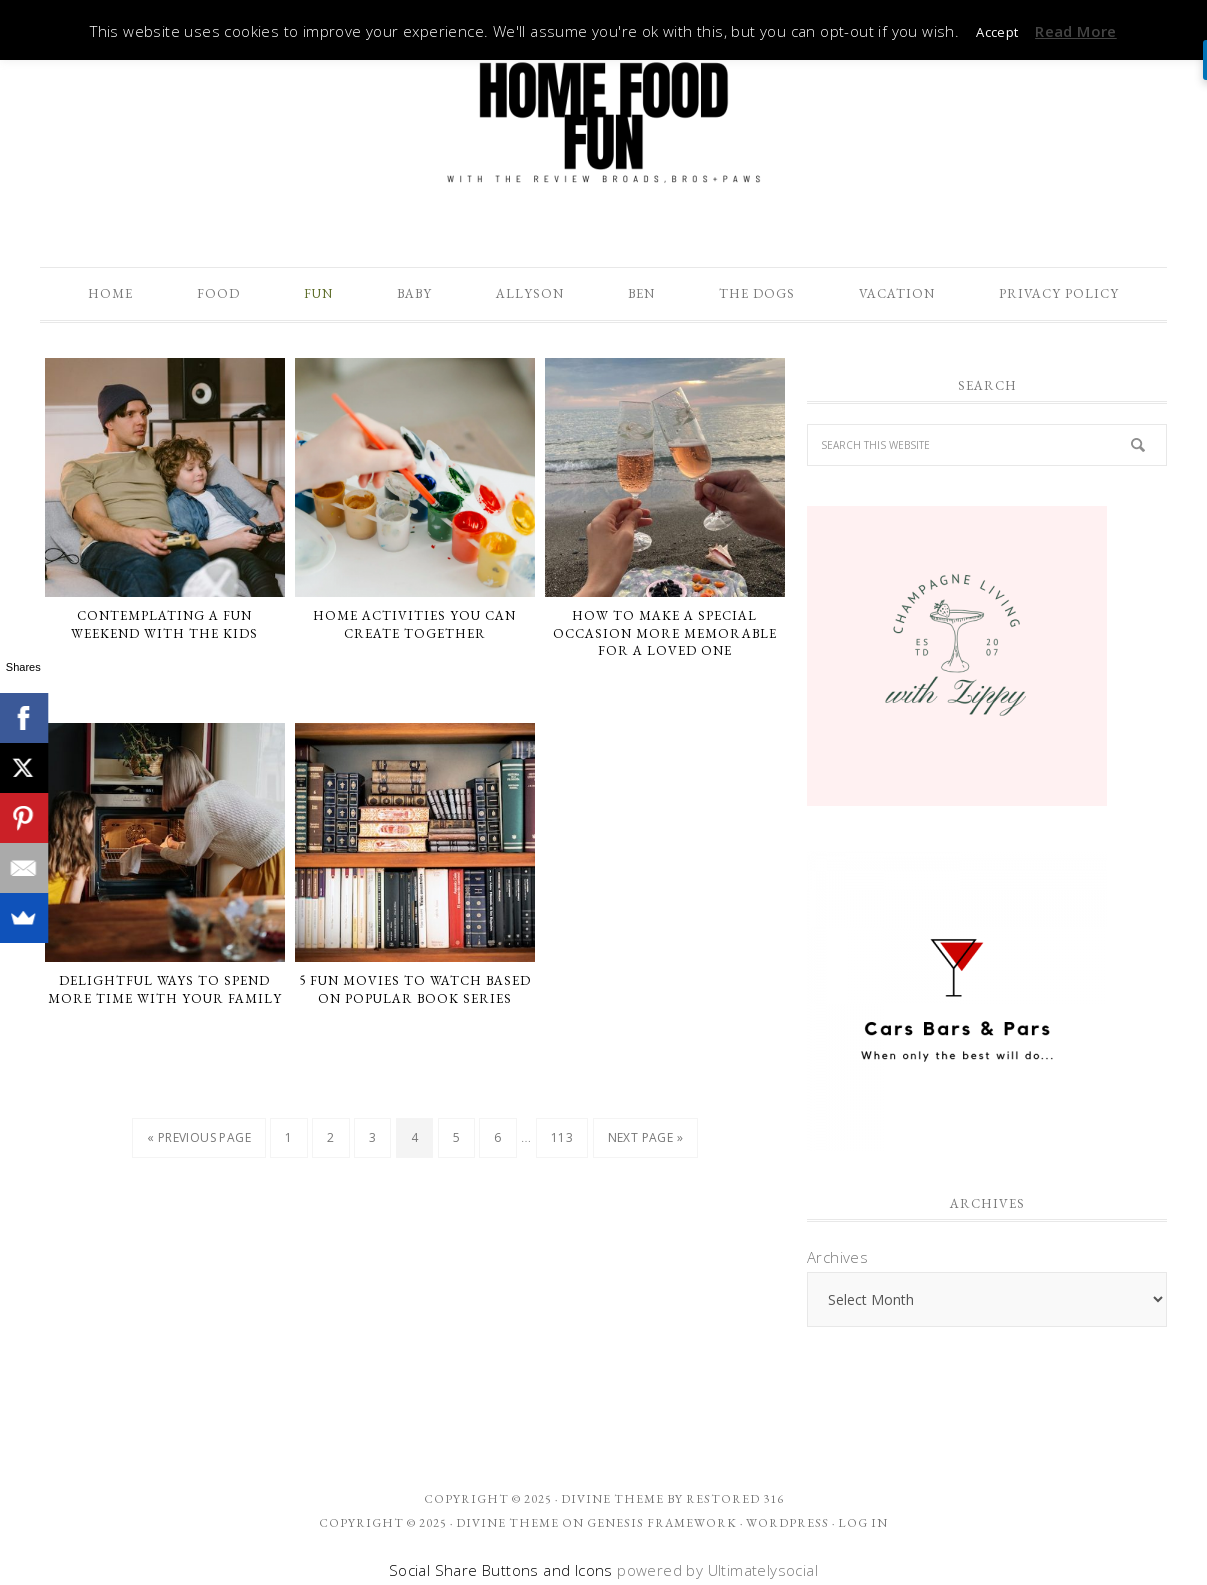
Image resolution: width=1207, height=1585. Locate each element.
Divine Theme (507, 1523)
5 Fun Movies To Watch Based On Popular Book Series (415, 989)
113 (562, 1137)
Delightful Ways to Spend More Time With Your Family (165, 989)
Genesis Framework (662, 1523)
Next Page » (645, 1137)
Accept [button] (997, 32)
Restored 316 (735, 1499)
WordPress (787, 1523)
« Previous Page (199, 1137)
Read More (1076, 31)
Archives (837, 1257)
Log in (863, 1523)
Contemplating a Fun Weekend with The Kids (164, 624)
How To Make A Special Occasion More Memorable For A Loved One (665, 633)
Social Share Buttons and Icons (501, 1570)
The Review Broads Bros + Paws (604, 123)
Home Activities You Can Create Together (414, 624)
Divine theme (612, 1499)
